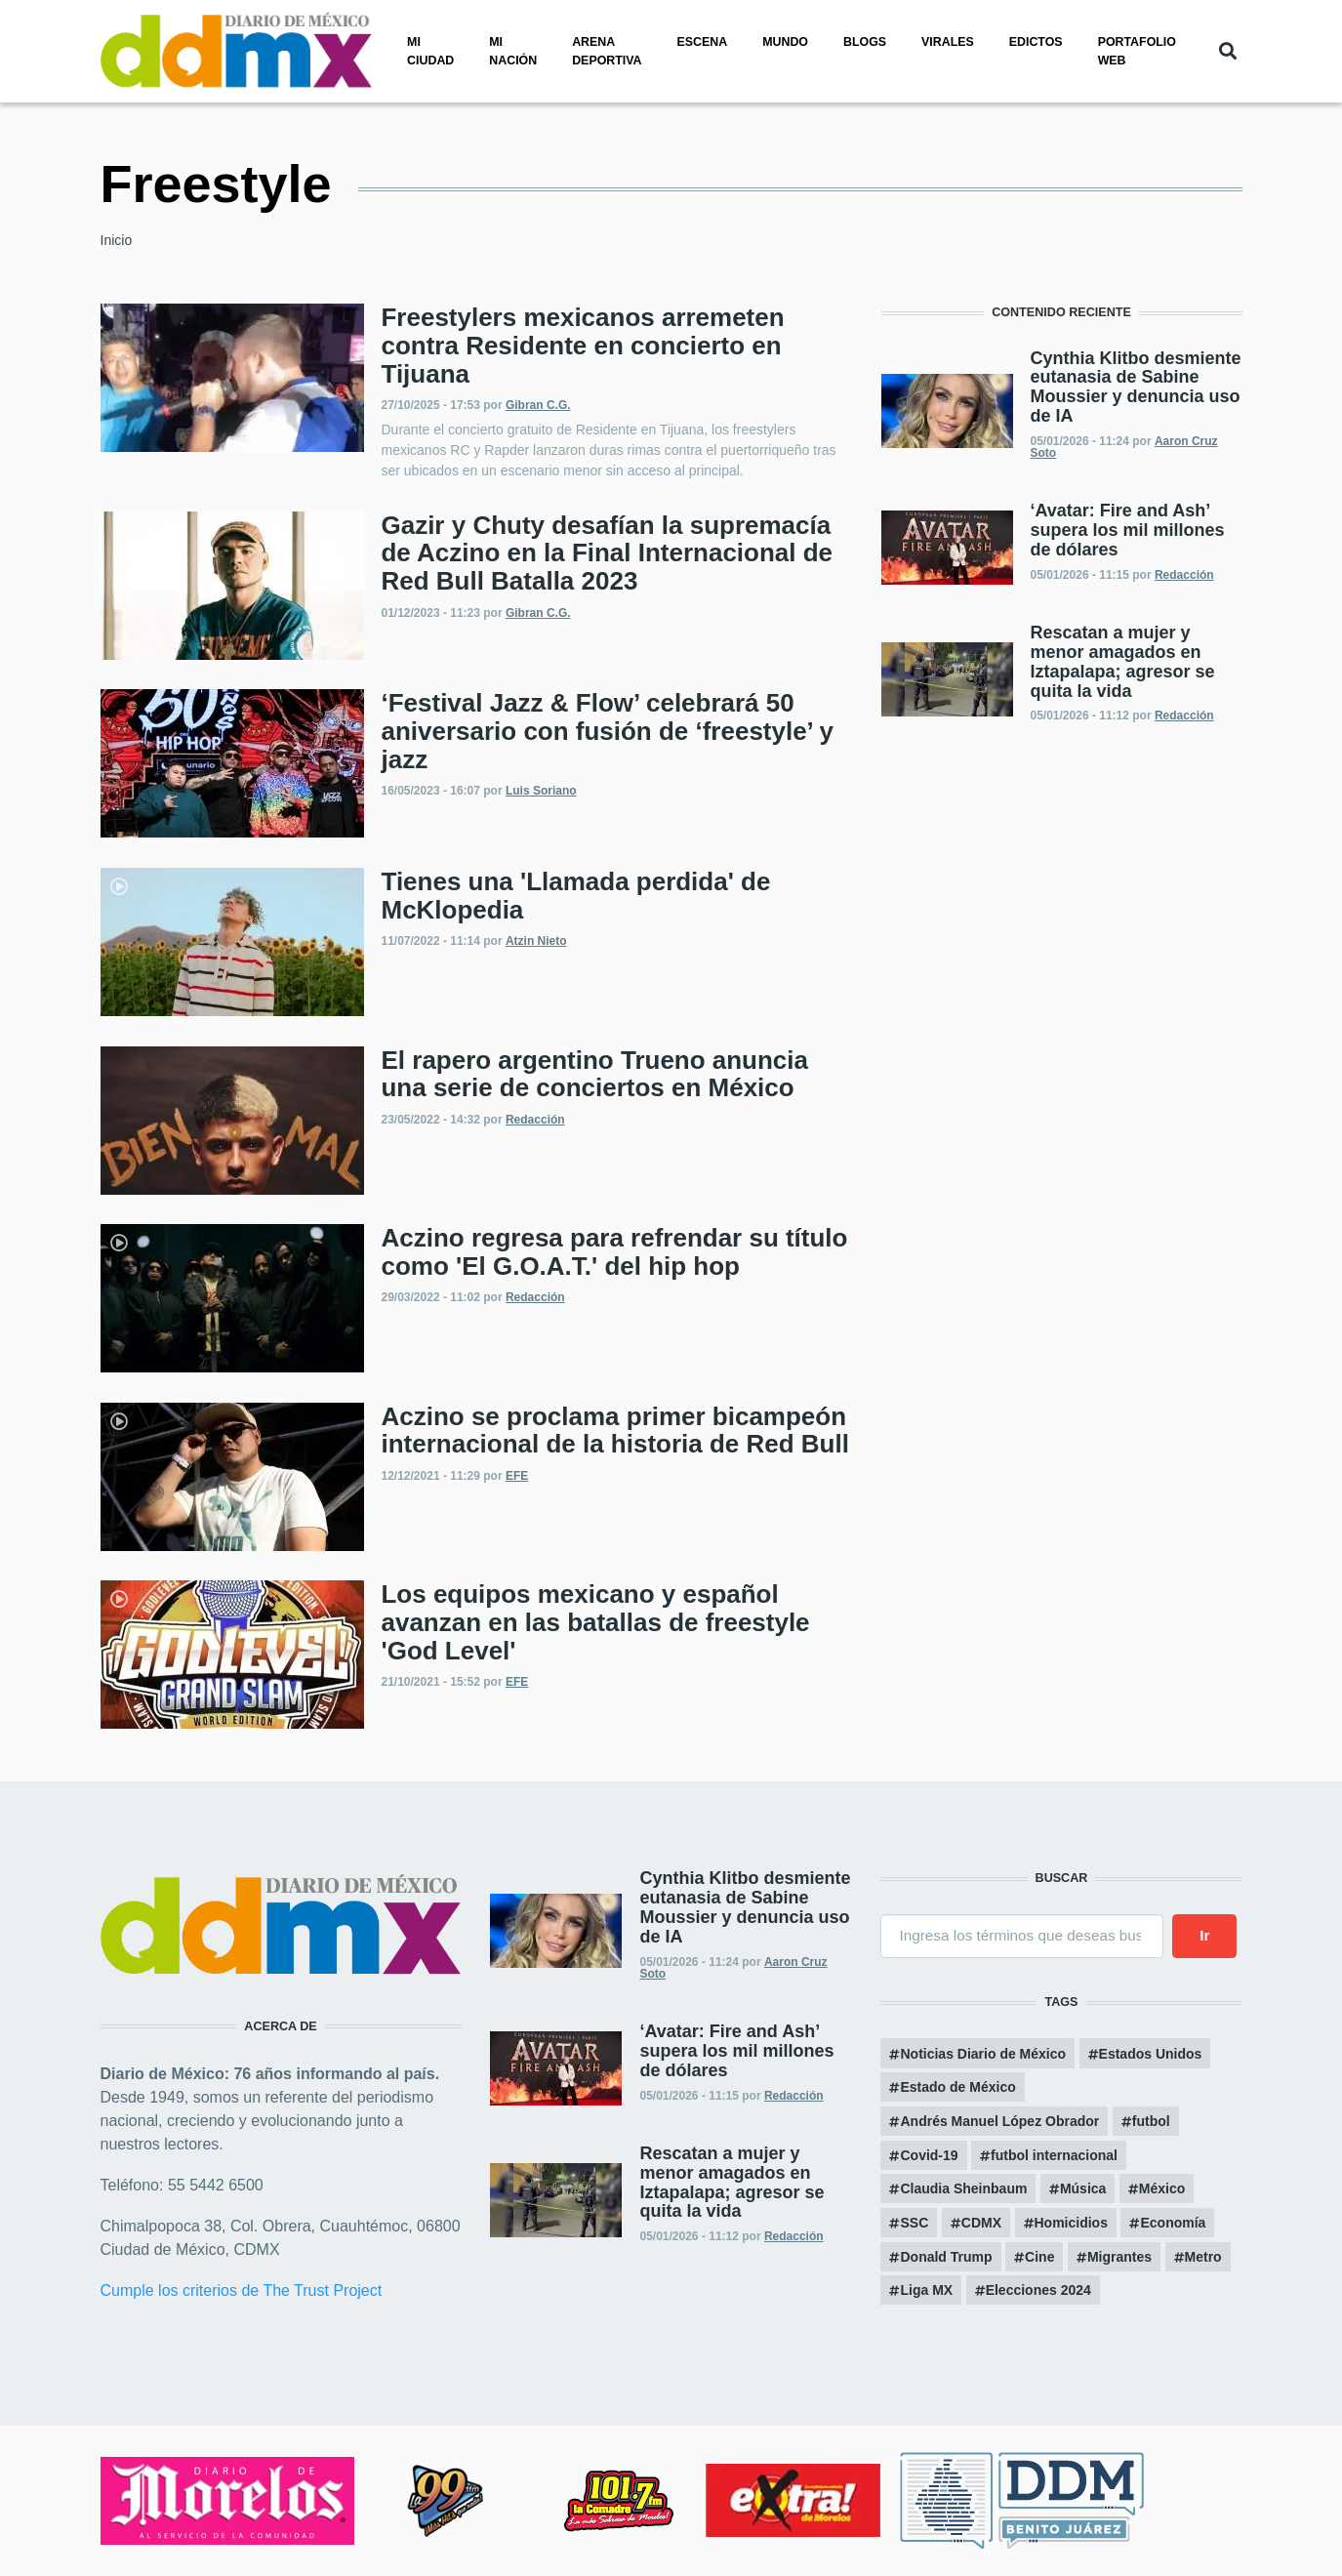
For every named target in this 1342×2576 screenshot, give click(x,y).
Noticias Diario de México (983, 2054)
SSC (914, 2222)
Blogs (864, 42)
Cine (1039, 2257)
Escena (702, 42)
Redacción (535, 1119)
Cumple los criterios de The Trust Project (242, 2290)
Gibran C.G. (538, 405)
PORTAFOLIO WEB (1137, 51)
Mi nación (513, 51)
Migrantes (1119, 2257)
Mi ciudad (430, 51)
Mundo (785, 42)
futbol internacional (1054, 2155)
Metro (1203, 2257)
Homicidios (1071, 2222)
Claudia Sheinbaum (963, 2188)
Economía (1172, 2222)
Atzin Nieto (536, 941)
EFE (517, 1476)
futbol (1151, 2121)
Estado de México (957, 2087)
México (1162, 2188)
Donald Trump (946, 2257)
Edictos (1036, 42)
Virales (947, 42)
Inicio (117, 240)
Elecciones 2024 (1038, 2290)
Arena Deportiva (606, 51)
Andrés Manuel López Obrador (999, 2121)
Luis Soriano (541, 790)
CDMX (981, 2222)
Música (1083, 2188)
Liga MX (926, 2290)
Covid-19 (928, 2155)
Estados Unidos (1150, 2054)
